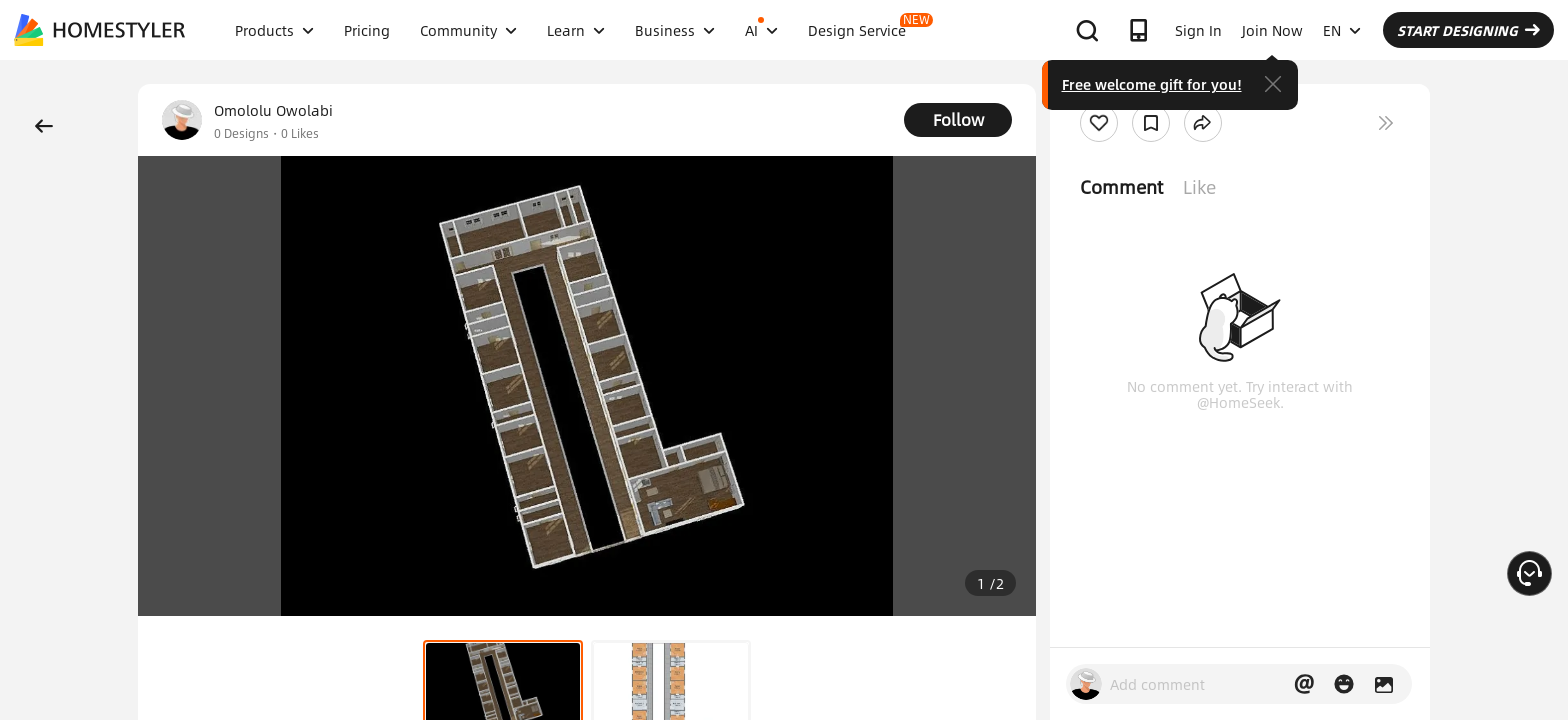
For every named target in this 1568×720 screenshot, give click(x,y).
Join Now (1272, 30)
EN (1342, 30)
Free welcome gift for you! (1152, 84)
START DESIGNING (1468, 30)
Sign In (1198, 30)
